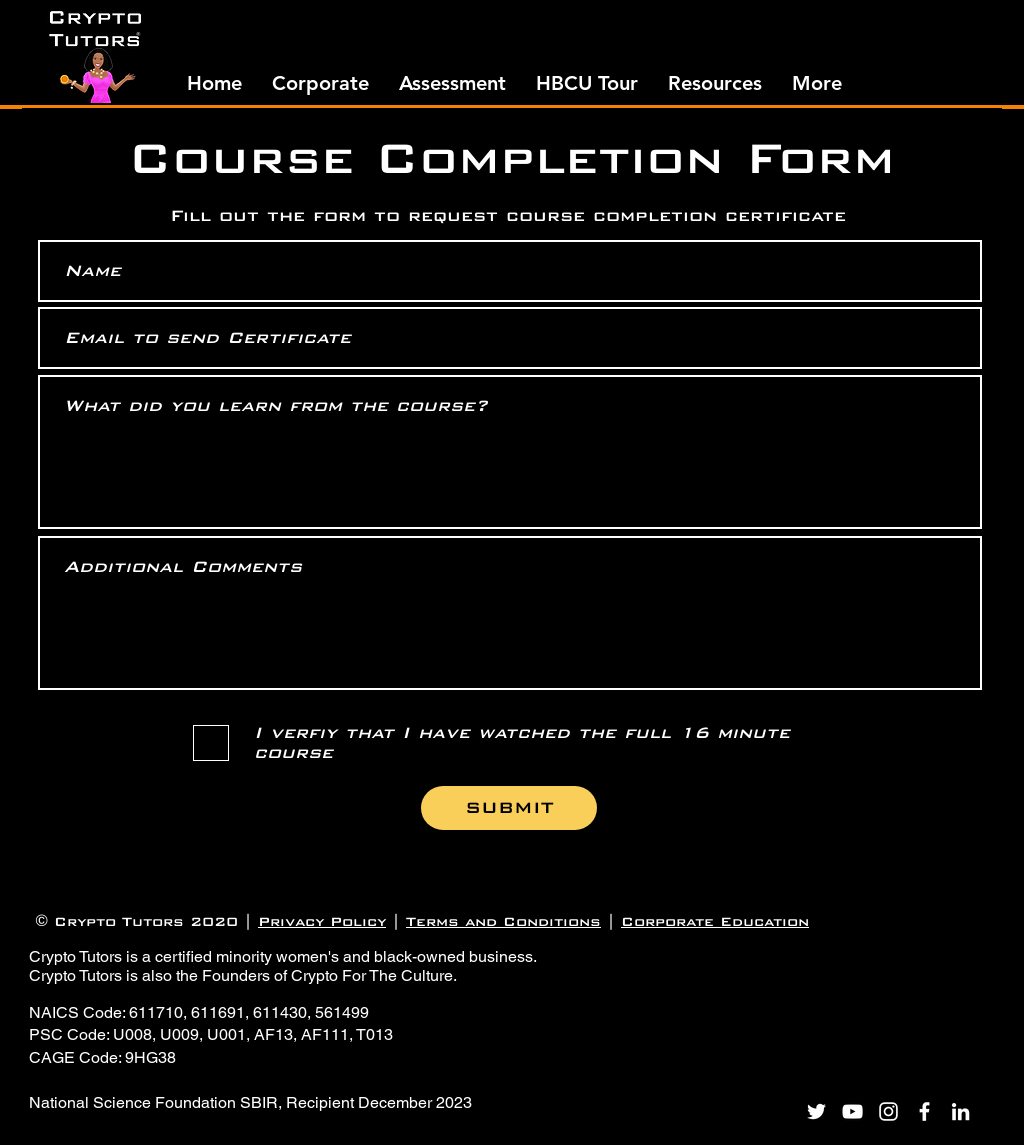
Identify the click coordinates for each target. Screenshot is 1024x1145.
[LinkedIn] (960, 1111)
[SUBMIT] (509, 808)
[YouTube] (852, 1111)
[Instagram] (888, 1111)
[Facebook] (924, 1111)
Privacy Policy (322, 921)
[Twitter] (816, 1111)
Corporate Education (715, 921)
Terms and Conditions (503, 921)
